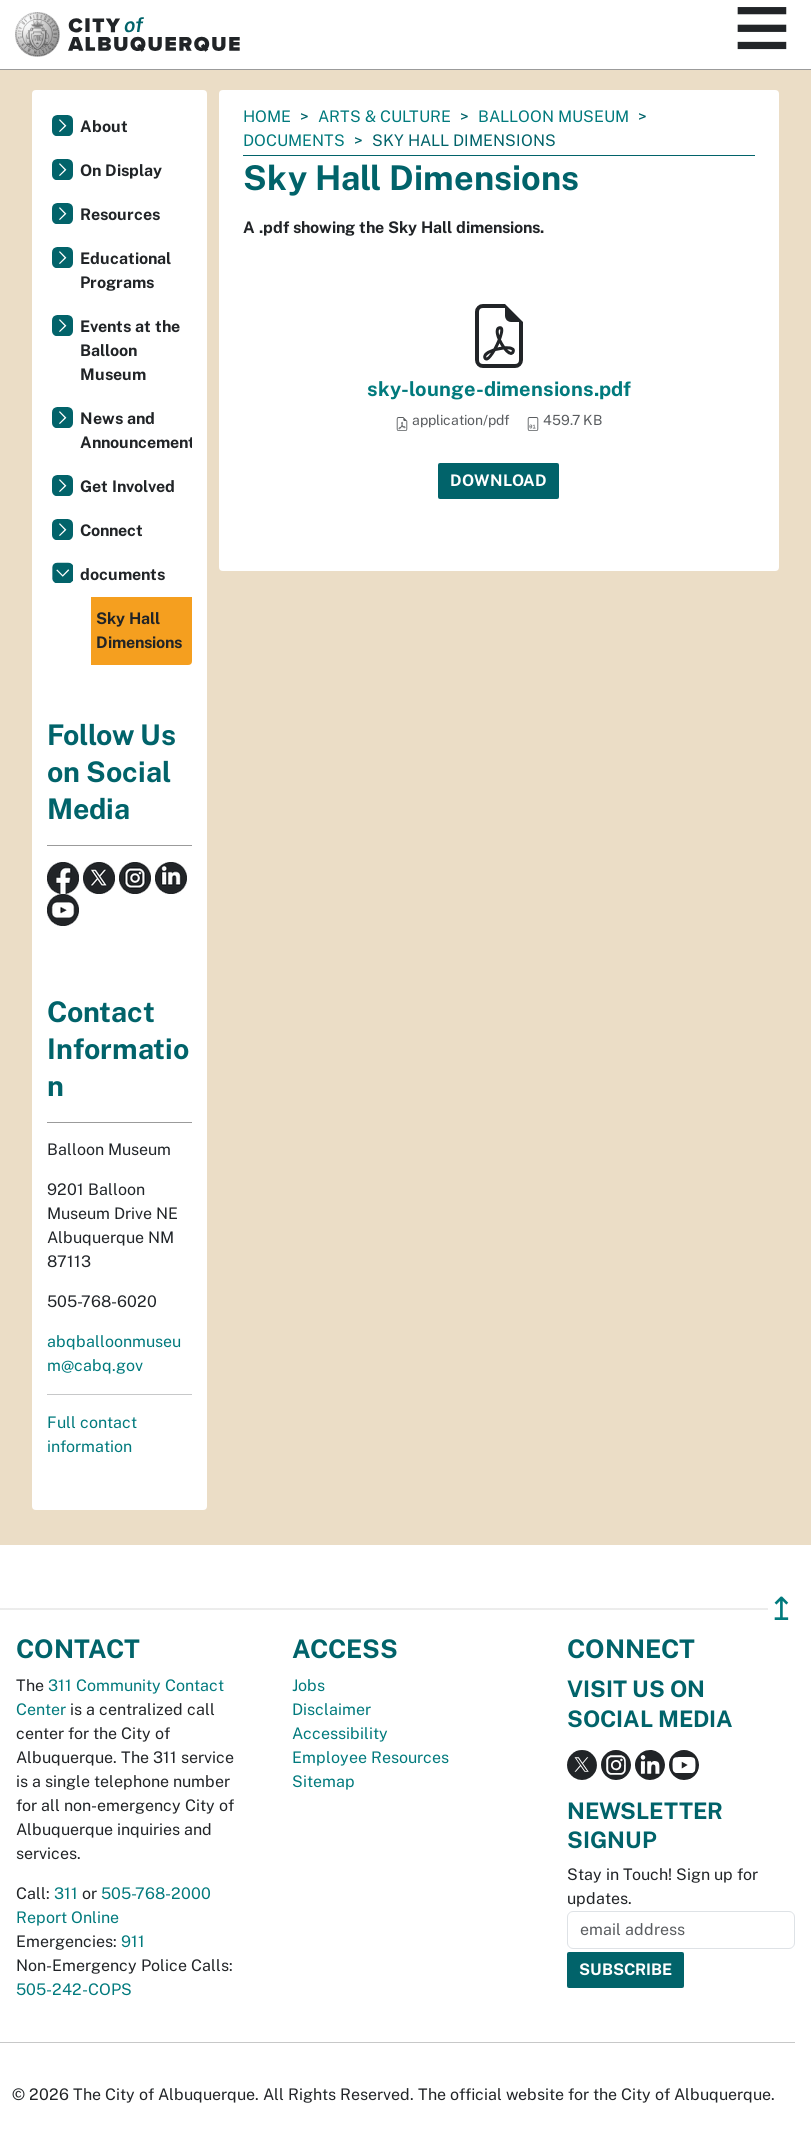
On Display (121, 170)
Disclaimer (331, 1709)
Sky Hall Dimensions (139, 630)
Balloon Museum (553, 116)
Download (498, 480)
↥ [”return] (781, 1608)
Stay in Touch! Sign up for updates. (662, 1886)
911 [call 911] (133, 1941)
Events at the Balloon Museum (130, 350)
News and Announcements (136, 430)
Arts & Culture (384, 116)
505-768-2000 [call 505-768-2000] (156, 1893)
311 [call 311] (66, 1893)
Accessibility (340, 1733)
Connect (111, 530)
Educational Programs (125, 270)
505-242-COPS (74, 1989)
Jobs (308, 1685)
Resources (120, 214)
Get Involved (127, 486)
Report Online (67, 1917)
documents (294, 140)
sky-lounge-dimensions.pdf (499, 389)
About (104, 126)
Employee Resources (370, 1757)
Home (267, 116)
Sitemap (323, 1781)
